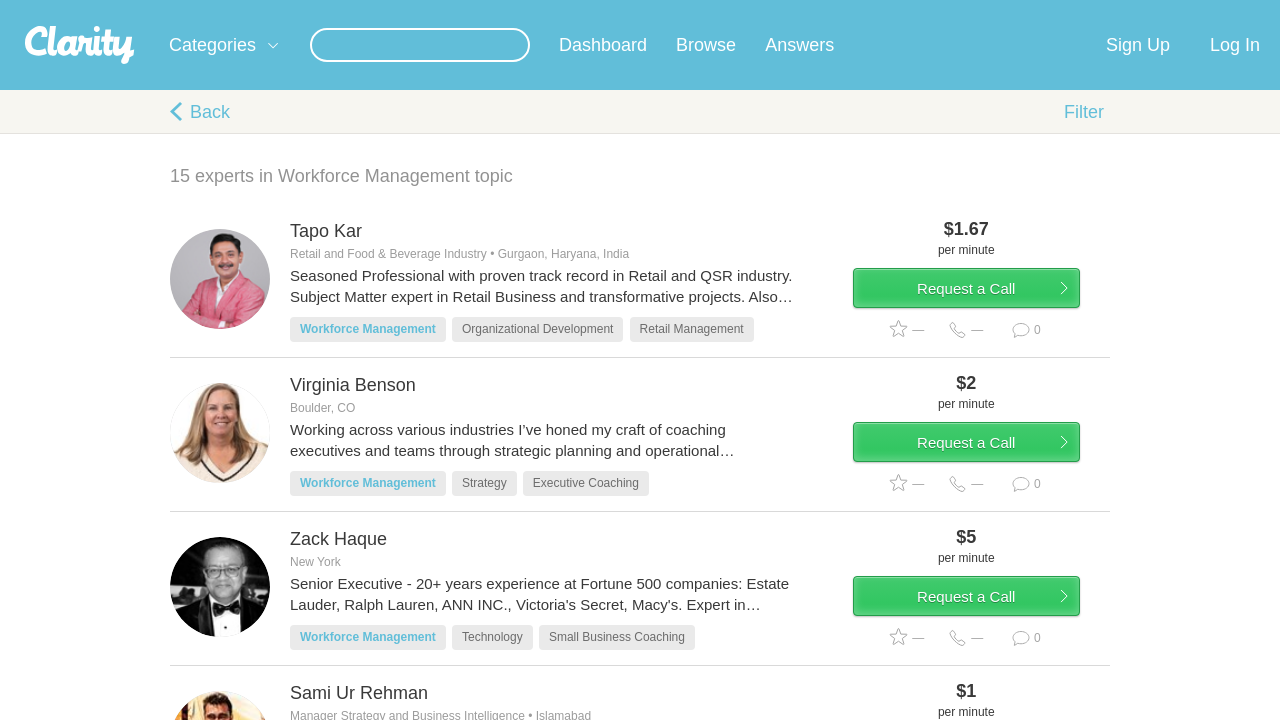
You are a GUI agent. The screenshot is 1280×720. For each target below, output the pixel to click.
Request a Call (992, 323)
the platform (139, 11)
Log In (1235, 69)
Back (210, 136)
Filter (1084, 136)
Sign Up (1138, 69)
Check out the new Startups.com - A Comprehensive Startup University (880, 13)
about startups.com (1169, 13)
